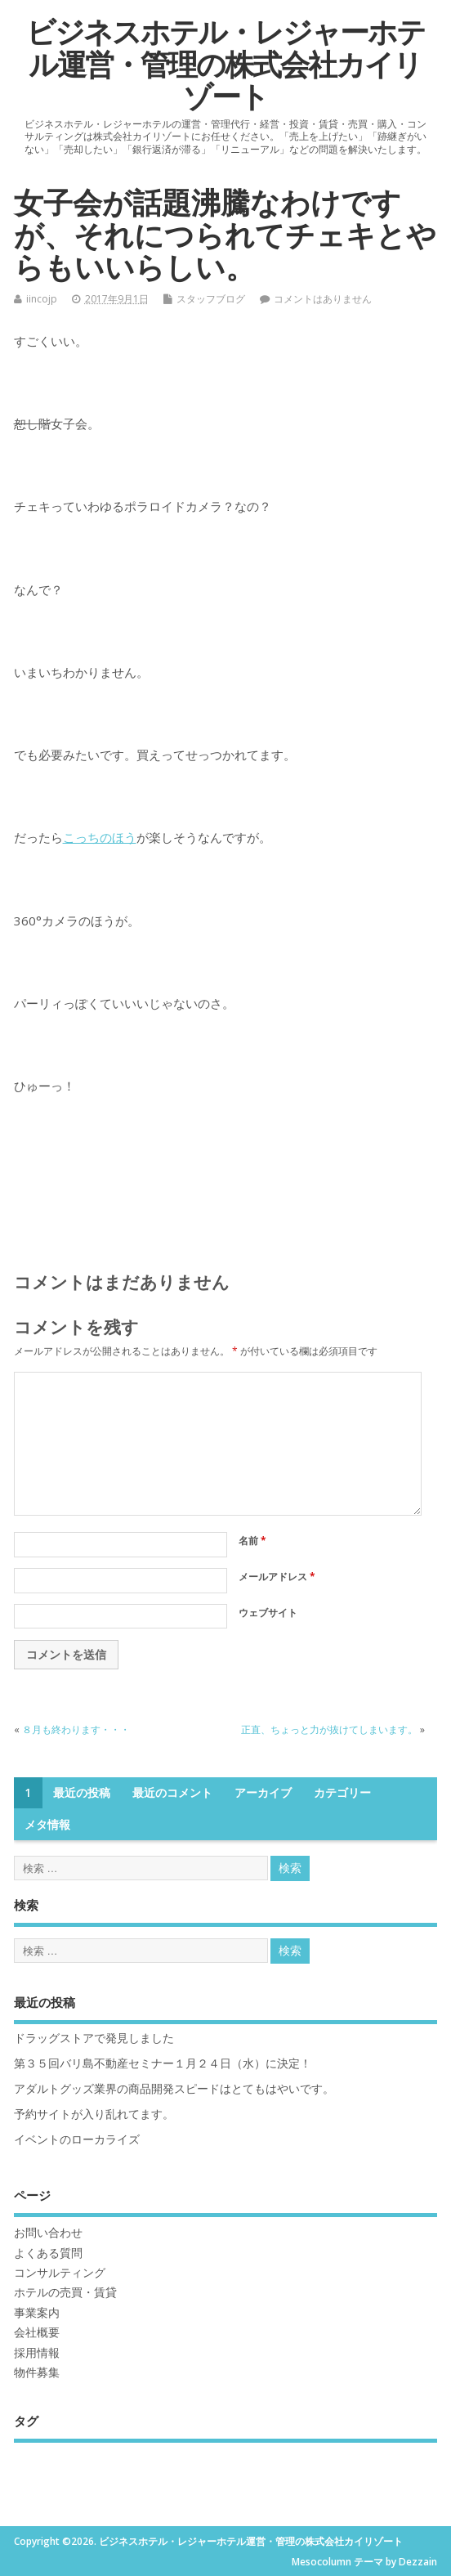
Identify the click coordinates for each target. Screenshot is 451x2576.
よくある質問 (48, 2253)
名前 (252, 1541)
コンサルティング (59, 2272)
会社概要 (37, 2332)
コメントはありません (323, 299)
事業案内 (37, 2312)
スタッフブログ (210, 299)
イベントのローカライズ (77, 2139)
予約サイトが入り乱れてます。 (94, 2114)
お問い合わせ (48, 2232)
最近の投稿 (81, 1792)
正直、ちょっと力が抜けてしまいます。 (329, 1729)
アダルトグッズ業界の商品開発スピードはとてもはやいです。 (174, 2088)
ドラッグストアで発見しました (94, 2038)
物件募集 (37, 2372)
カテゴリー (342, 1792)
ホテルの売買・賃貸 (65, 2292)
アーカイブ (263, 1792)
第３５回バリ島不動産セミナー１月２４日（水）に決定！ (162, 2063)
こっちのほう (99, 837)
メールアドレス (277, 1577)
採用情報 (37, 2352)
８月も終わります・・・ (76, 1729)
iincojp (41, 299)
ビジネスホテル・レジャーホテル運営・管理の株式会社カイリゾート (225, 63)
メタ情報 (47, 1824)
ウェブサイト (268, 1613)
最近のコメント (172, 1792)
